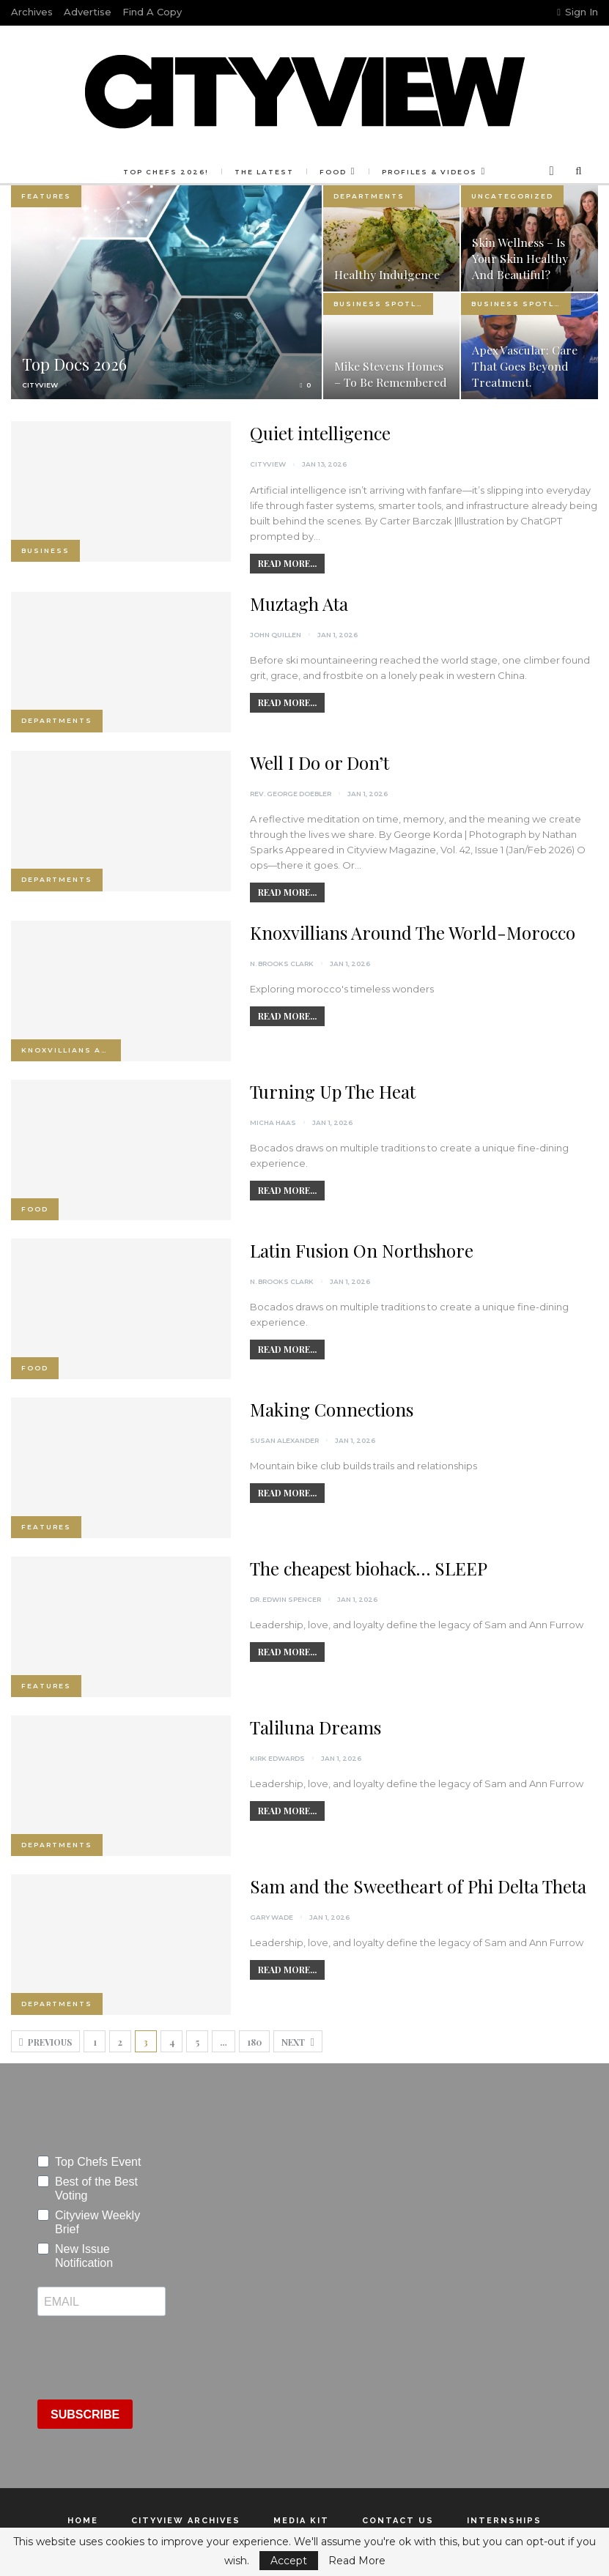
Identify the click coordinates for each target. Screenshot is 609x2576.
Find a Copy (152, 12)
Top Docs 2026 (74, 364)
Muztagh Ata (299, 603)
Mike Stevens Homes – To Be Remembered (390, 374)
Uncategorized (512, 196)
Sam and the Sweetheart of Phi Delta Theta (418, 1886)
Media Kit (301, 2520)
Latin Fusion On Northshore (361, 1250)
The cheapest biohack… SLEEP (368, 1568)
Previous (45, 2042)
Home (82, 2520)
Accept (288, 2560)
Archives (32, 12)
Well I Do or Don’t (319, 762)
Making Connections (331, 1409)
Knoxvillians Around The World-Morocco (412, 932)
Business (45, 550)
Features (46, 196)
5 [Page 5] (197, 2042)
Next (297, 2042)
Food (301, 172)
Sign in (577, 12)
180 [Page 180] (254, 2042)
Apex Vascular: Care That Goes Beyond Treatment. (524, 366)
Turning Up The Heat (333, 1091)
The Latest (230, 172)
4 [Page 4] (171, 2042)
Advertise (87, 12)
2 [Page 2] (120, 2042)
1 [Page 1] (95, 2042)
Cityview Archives (185, 2520)
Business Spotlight (383, 304)
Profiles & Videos (400, 172)
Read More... (287, 563)
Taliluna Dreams (315, 1727)
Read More (356, 2560)
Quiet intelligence (320, 433)
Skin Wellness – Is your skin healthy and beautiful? (520, 258)
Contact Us (398, 2520)
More (498, 172)
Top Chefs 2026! (130, 172)
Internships (504, 2520)
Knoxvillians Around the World (71, 1050)
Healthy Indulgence (387, 274)
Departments (369, 196)
